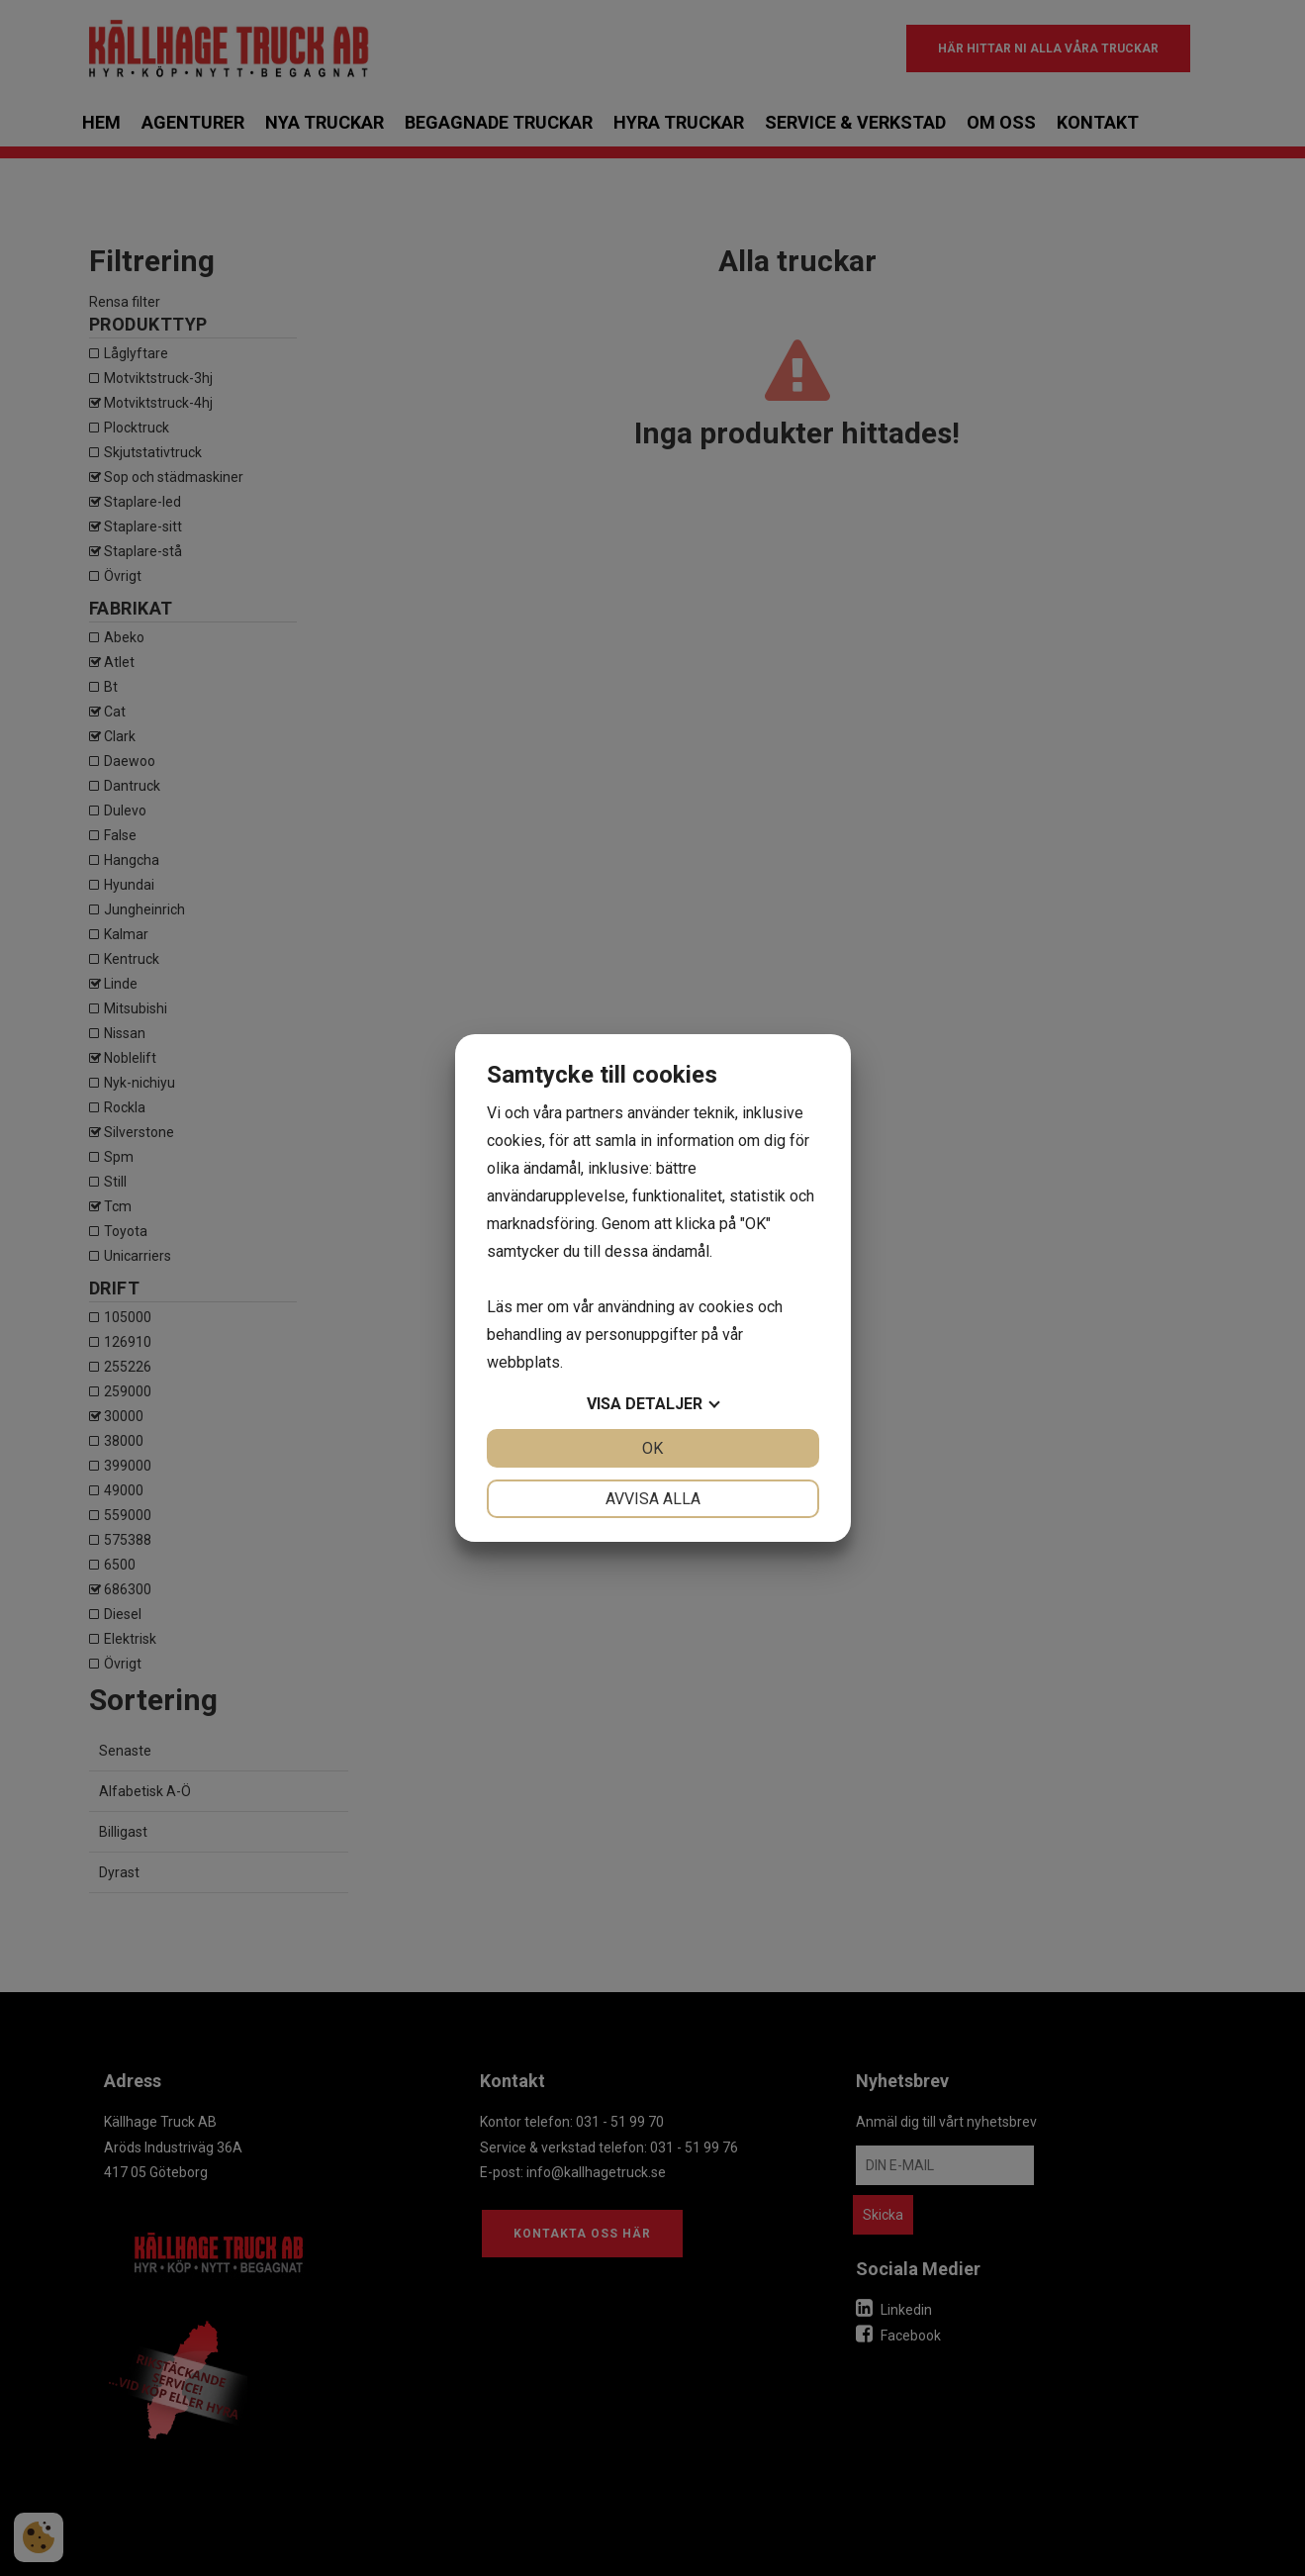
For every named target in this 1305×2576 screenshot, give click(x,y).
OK (652, 1448)
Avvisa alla (653, 1498)
